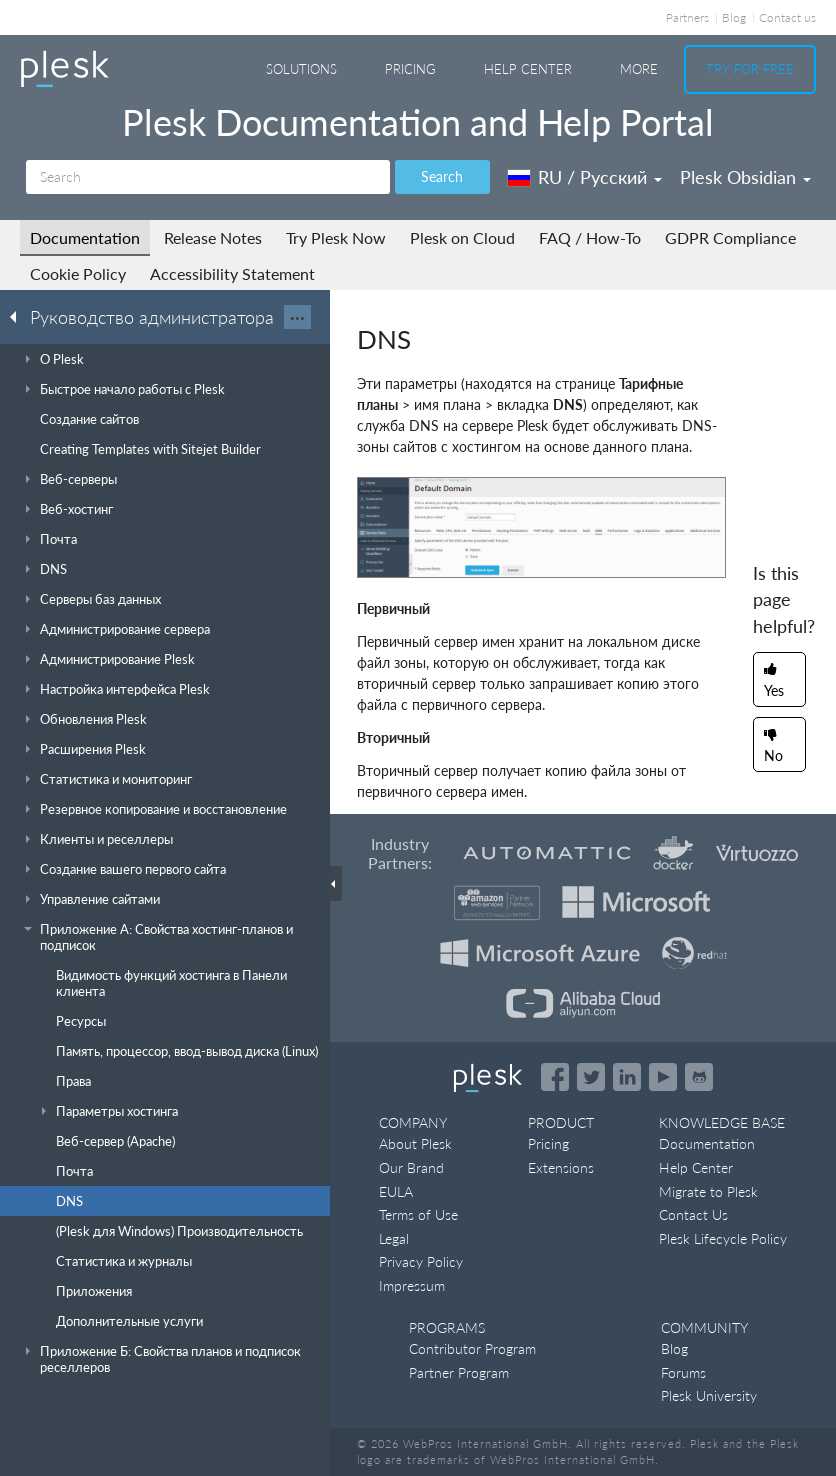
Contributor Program (472, 1348)
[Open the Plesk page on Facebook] (555, 1077)
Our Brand (411, 1167)
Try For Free (750, 69)
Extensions (561, 1167)
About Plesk (415, 1143)
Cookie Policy (78, 273)
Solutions (301, 69)
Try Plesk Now (336, 237)
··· (297, 317)
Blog (734, 17)
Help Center (528, 69)
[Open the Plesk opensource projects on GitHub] (699, 1077)
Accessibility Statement (232, 273)
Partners (687, 17)
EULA (396, 1191)
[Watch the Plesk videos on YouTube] (663, 1077)
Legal (394, 1238)
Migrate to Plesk (708, 1191)
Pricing (410, 69)
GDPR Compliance (730, 237)
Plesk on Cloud (462, 237)
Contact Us (693, 1214)
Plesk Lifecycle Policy (723, 1238)
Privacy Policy (421, 1261)
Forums (683, 1372)
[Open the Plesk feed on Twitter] (591, 1077)
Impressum (412, 1285)
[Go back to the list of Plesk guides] (19, 316)
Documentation (85, 237)
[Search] (208, 177)
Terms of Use (418, 1214)
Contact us (787, 17)
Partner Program (459, 1372)
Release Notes (213, 237)
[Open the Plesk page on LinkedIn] (627, 1077)
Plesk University (709, 1395)
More (639, 69)
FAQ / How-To (590, 237)
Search (442, 176)
